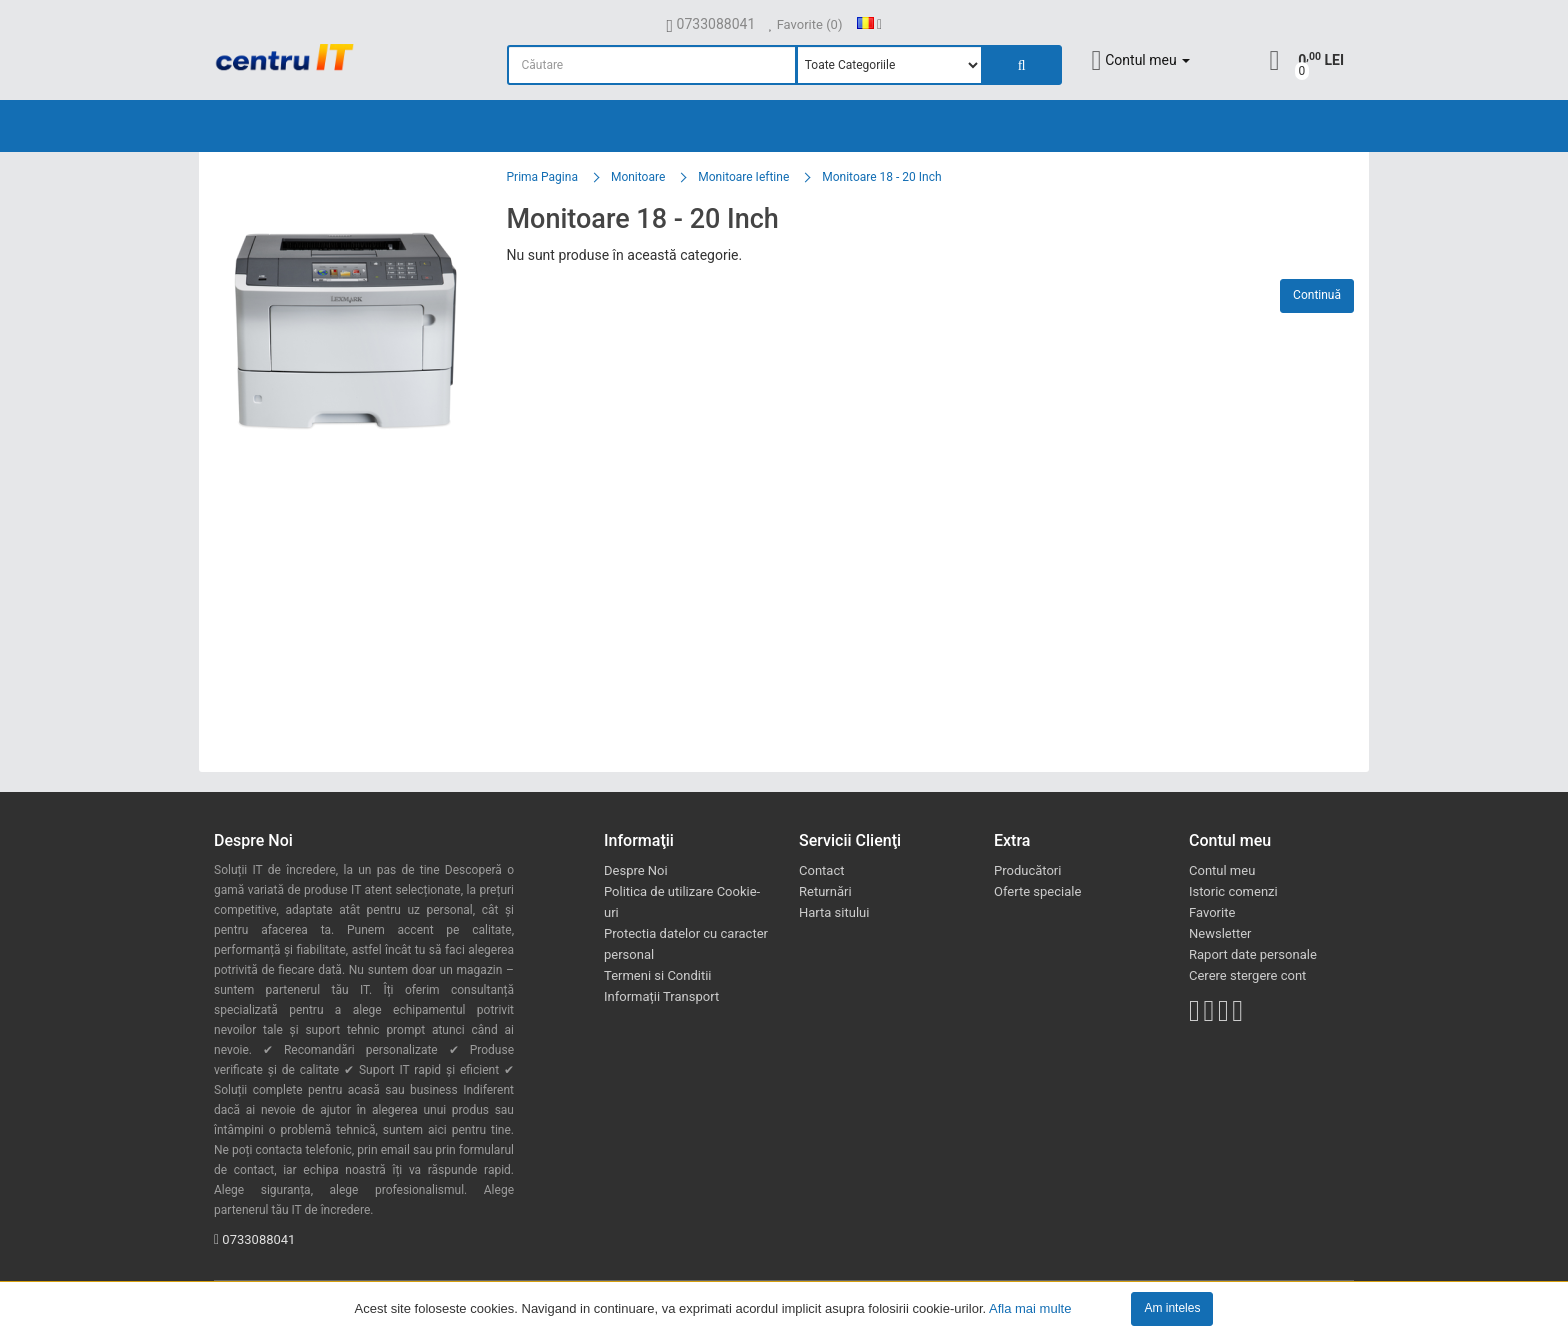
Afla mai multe (1030, 1307)
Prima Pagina (542, 177)
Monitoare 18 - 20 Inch (881, 177)
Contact (821, 870)
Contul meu (1222, 870)
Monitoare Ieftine (743, 177)
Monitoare (638, 177)
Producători (1027, 870)
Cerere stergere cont (1247, 975)
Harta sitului (834, 912)
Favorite (1212, 912)
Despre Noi (636, 870)
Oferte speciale (1037, 891)
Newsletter (1220, 933)
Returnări (825, 891)
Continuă (1317, 295)
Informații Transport (661, 996)
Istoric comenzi (1233, 891)
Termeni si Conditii (658, 975)
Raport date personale (1253, 954)
